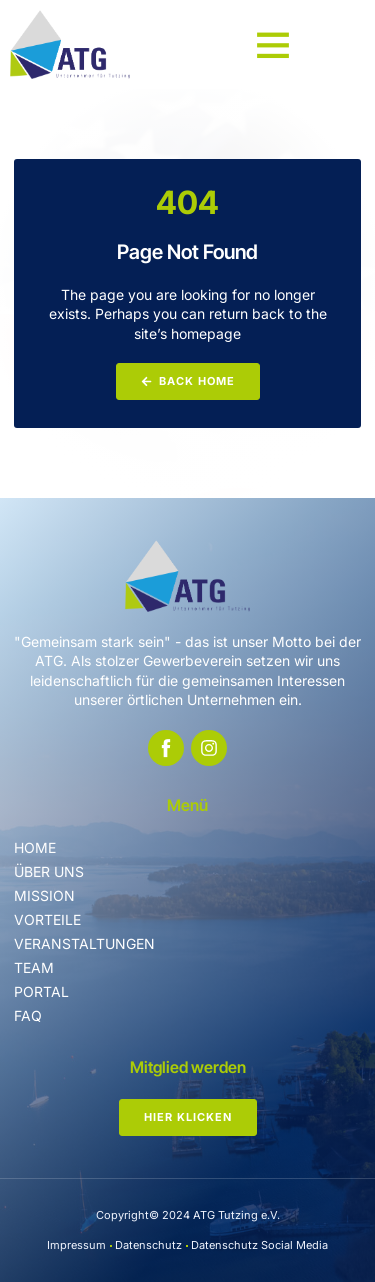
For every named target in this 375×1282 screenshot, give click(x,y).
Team (34, 967)
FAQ (28, 1015)
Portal (41, 991)
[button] (273, 44)
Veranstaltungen (84, 943)
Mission (44, 895)
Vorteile (47, 919)
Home (35, 847)
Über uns (49, 871)
